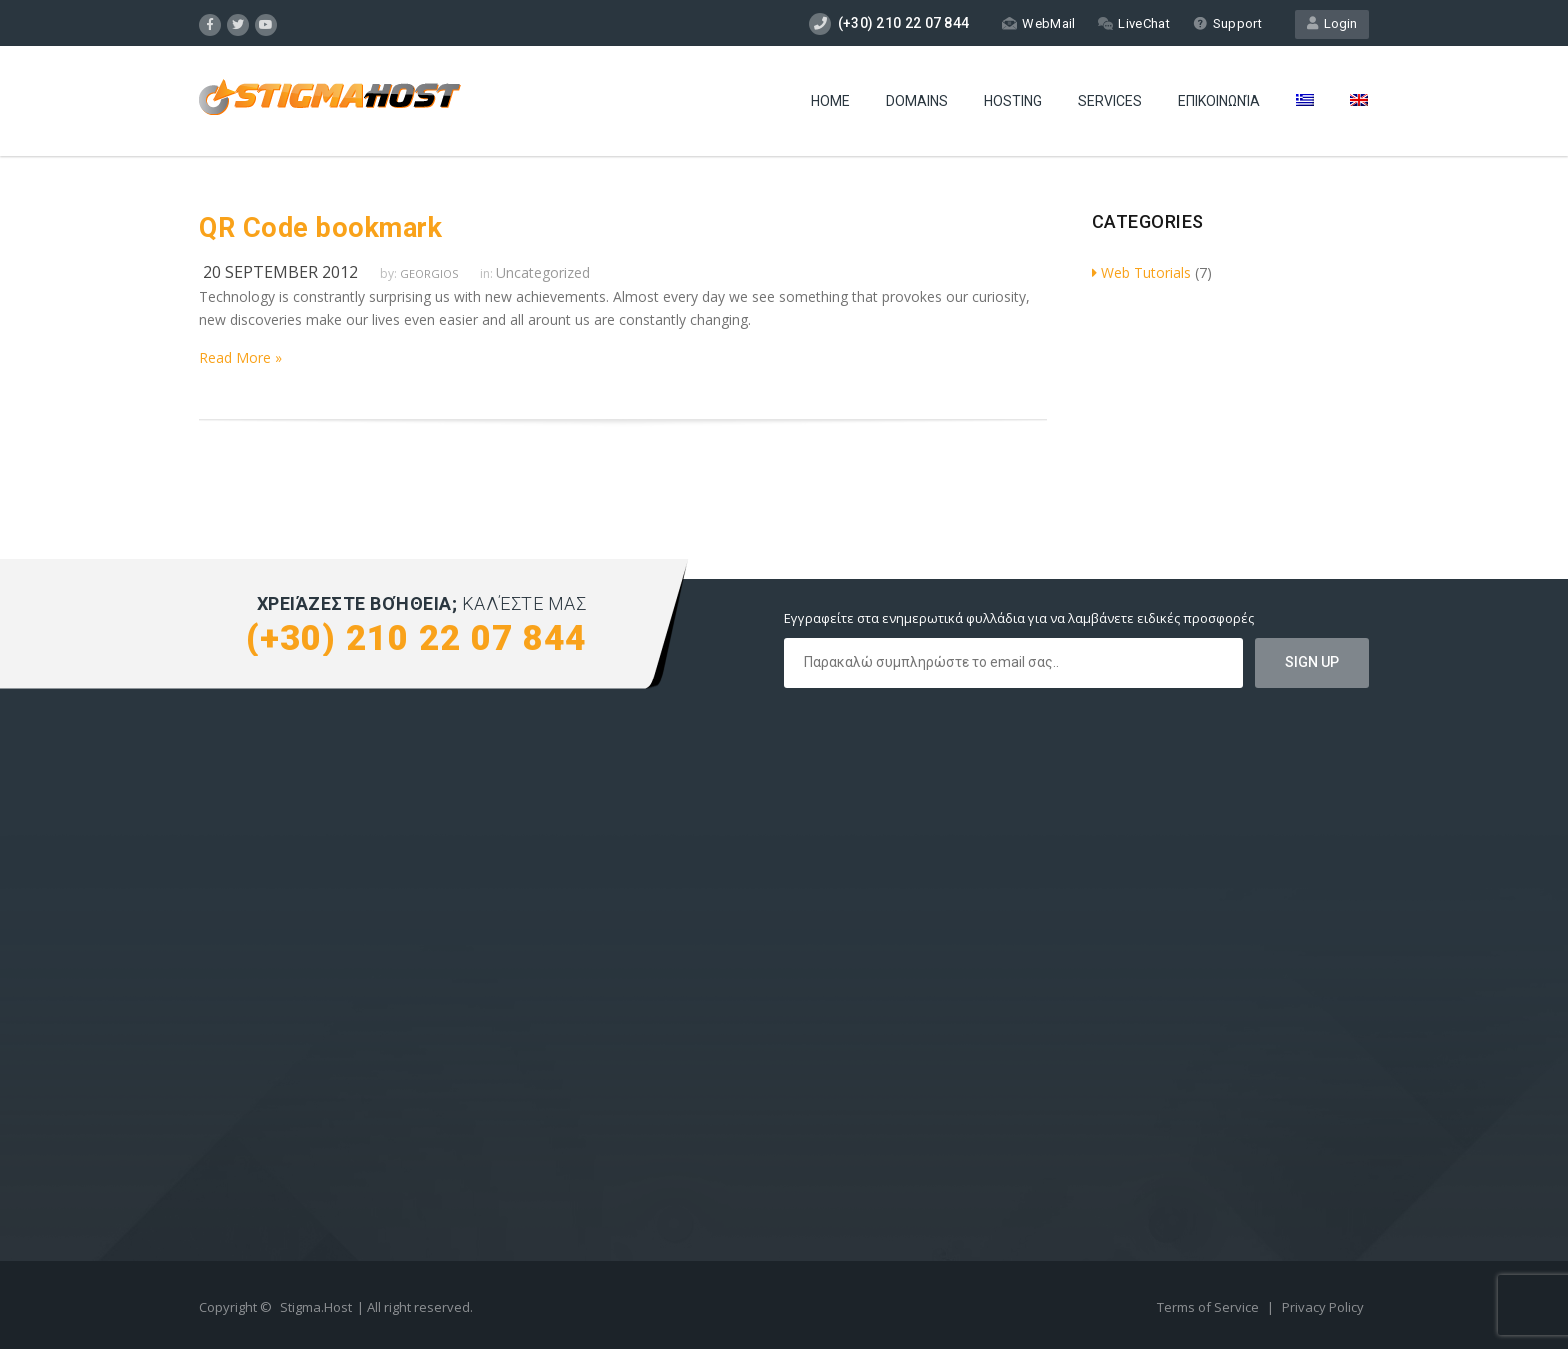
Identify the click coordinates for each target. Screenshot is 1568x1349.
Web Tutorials (1141, 272)
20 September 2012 (280, 272)
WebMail (1038, 23)
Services (1110, 101)
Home (830, 101)
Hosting (1013, 101)
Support (1227, 23)
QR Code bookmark (320, 228)
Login (1332, 23)
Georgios (429, 273)
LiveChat (1133, 23)
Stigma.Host (316, 1307)
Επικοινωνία (1219, 101)
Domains (917, 101)
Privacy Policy (1323, 1307)
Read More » (240, 357)
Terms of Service (1209, 1307)
